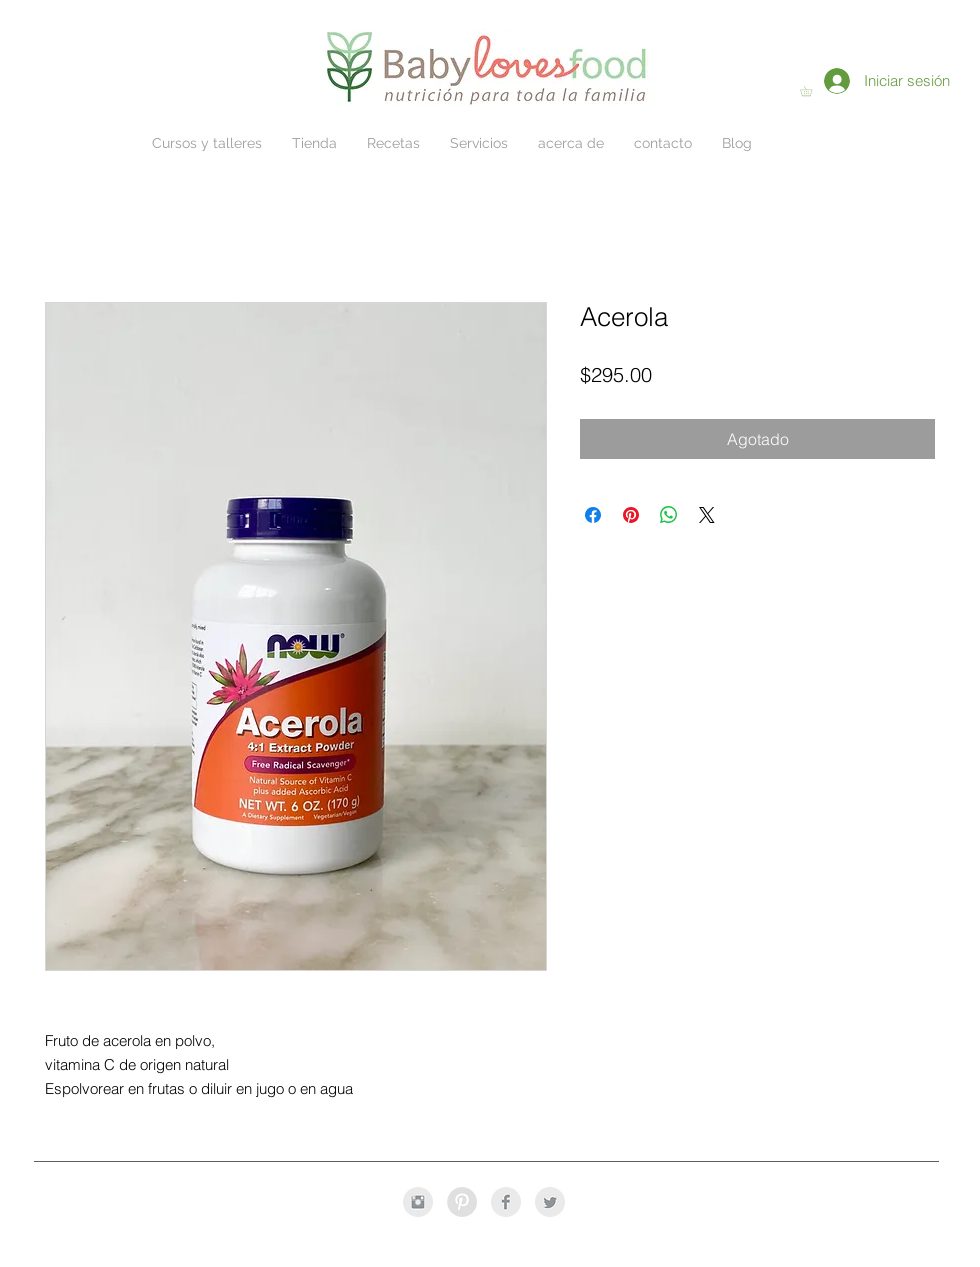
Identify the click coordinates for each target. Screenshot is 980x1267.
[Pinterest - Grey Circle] (462, 1202)
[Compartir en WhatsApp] (669, 515)
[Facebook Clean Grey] (506, 1202)
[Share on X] (707, 515)
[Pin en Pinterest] (631, 515)
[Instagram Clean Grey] (418, 1202)
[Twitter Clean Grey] (550, 1202)
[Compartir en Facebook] (593, 515)
